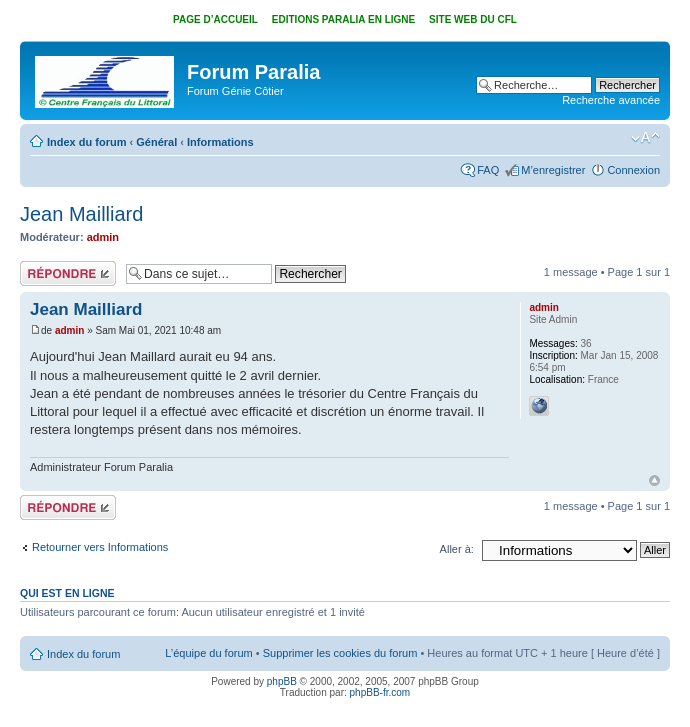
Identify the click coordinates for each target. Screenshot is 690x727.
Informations (220, 142)
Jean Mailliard (81, 214)
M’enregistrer (553, 170)
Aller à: (457, 549)
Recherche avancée (611, 100)
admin (103, 237)
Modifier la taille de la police (645, 138)
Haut (654, 480)
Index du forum (86, 142)
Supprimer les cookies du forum (340, 653)
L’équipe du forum (208, 653)
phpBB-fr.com (380, 692)
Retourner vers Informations (100, 547)
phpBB (282, 681)
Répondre (68, 273)
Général (156, 142)
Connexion (633, 170)
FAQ (488, 170)
